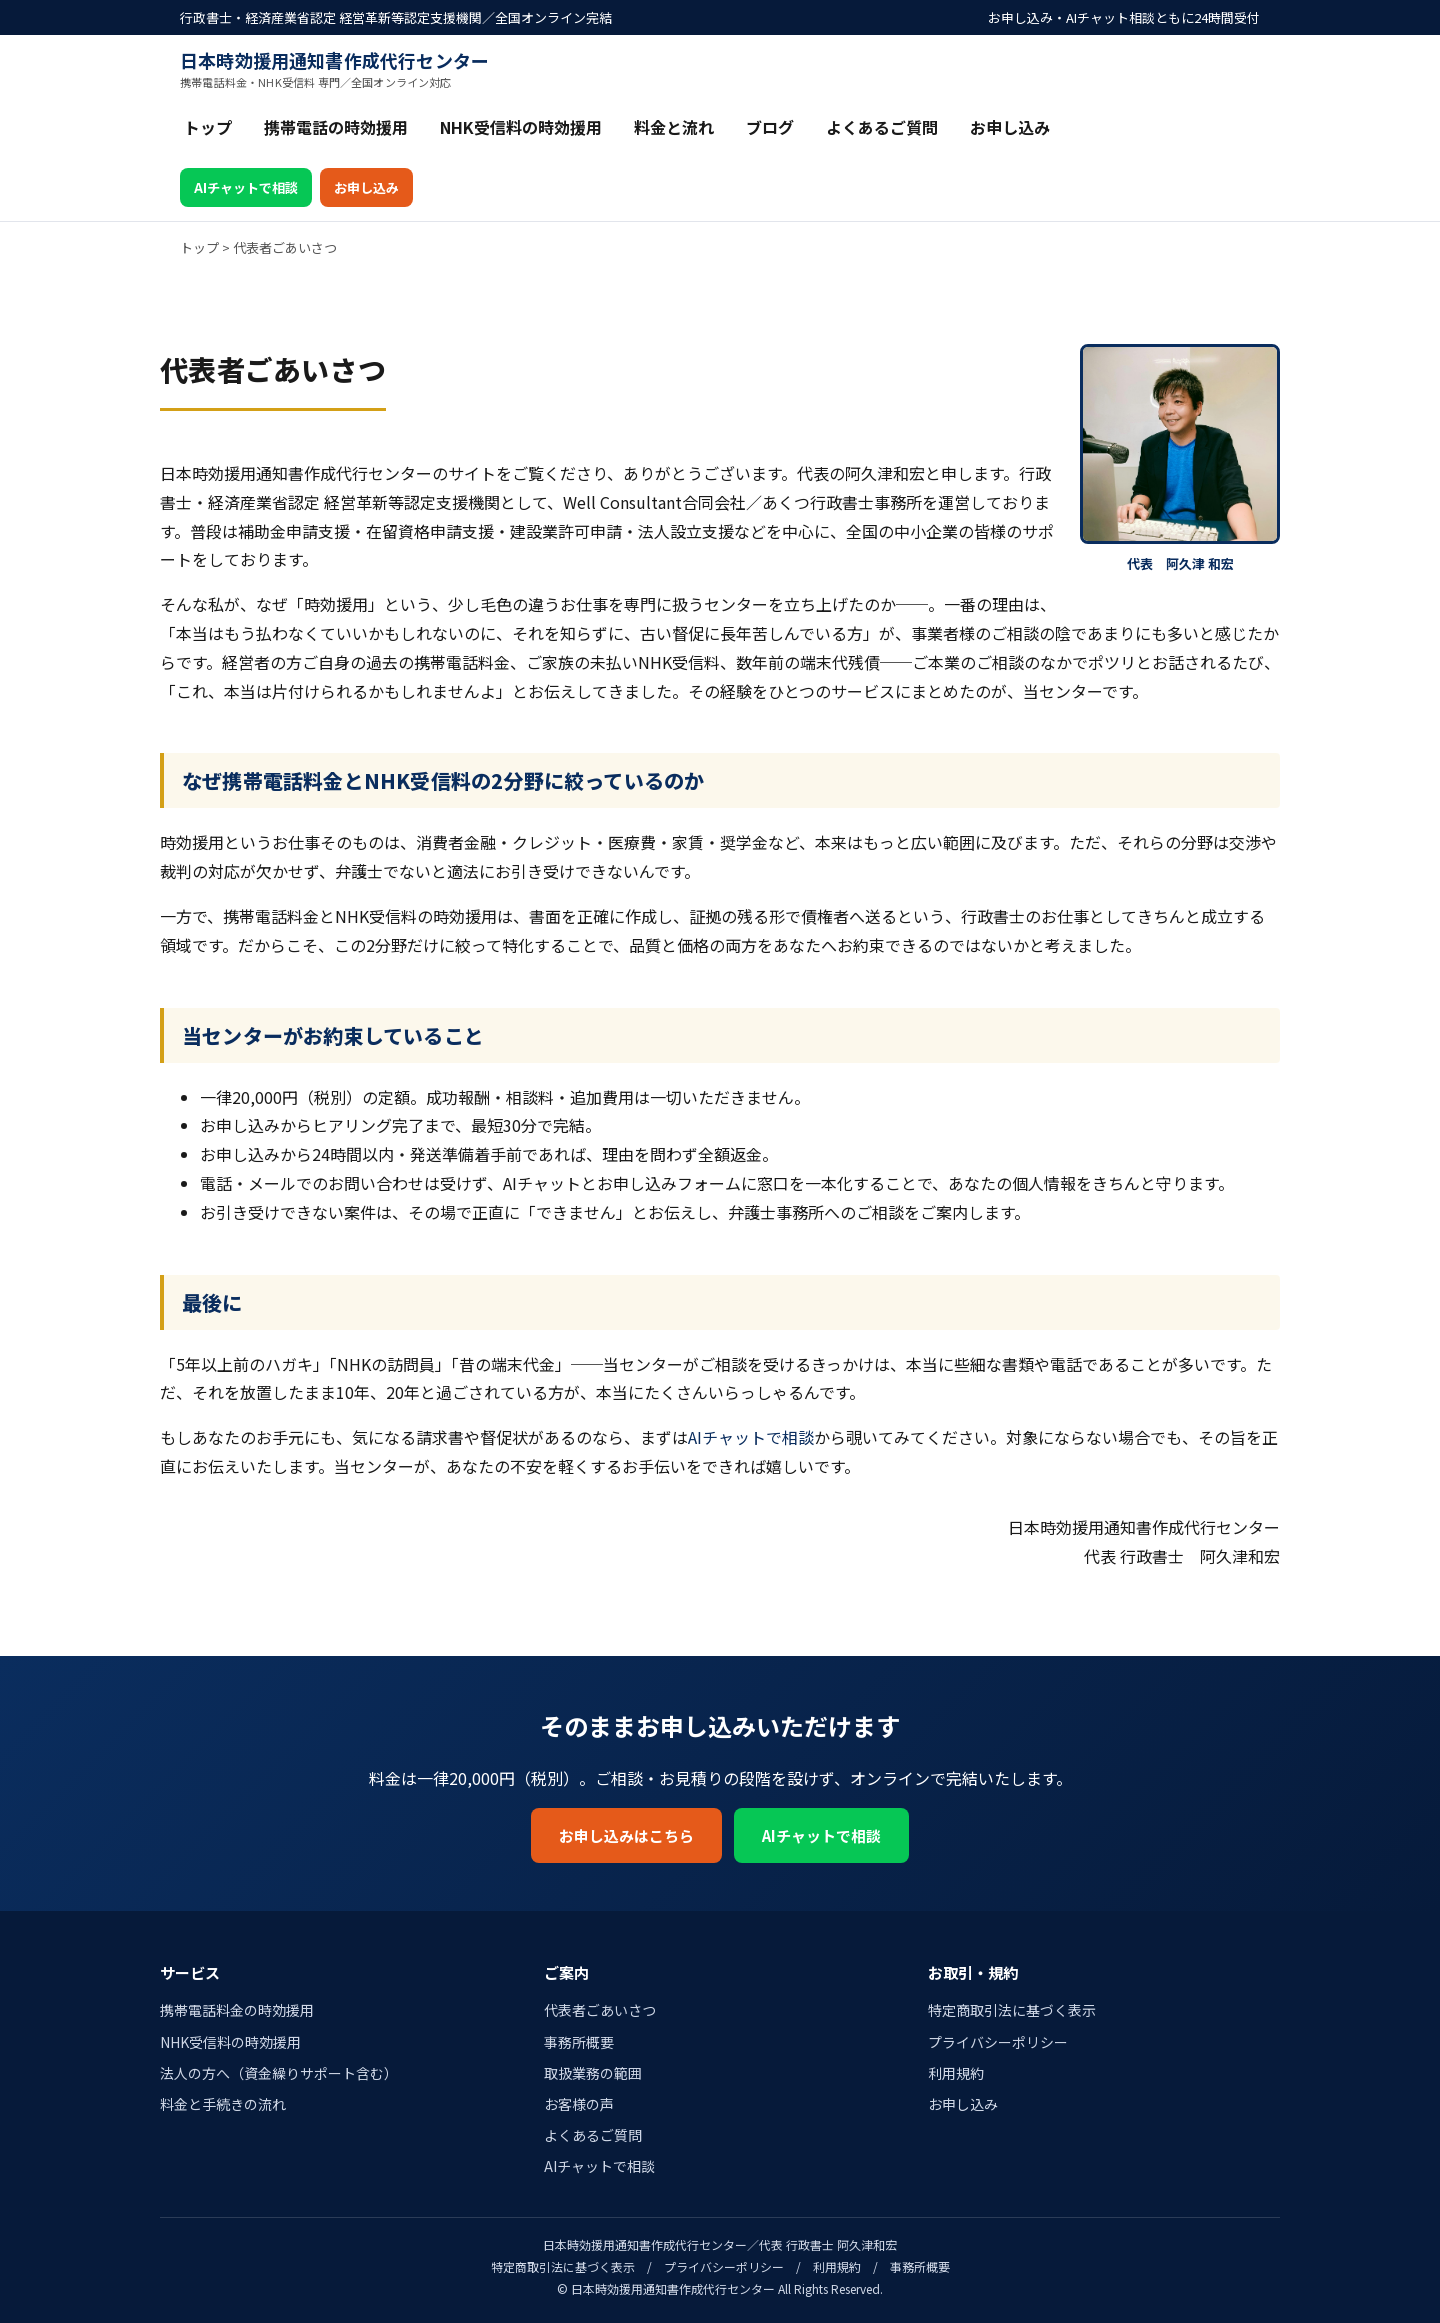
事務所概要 (579, 2042)
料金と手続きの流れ (223, 2104)
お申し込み (1010, 127)
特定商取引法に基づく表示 (1012, 2010)
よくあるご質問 (882, 127)
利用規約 (956, 2073)
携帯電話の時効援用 (336, 127)
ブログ (770, 127)
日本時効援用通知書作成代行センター (334, 69)
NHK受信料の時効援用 (521, 127)
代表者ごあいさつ (600, 2010)
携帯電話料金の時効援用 (237, 2010)
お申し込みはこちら (626, 1835)
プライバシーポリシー (998, 2042)
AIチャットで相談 (246, 187)
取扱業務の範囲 (593, 2073)
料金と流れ (674, 127)
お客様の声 (579, 2104)
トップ (208, 127)
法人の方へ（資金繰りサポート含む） (279, 2073)
